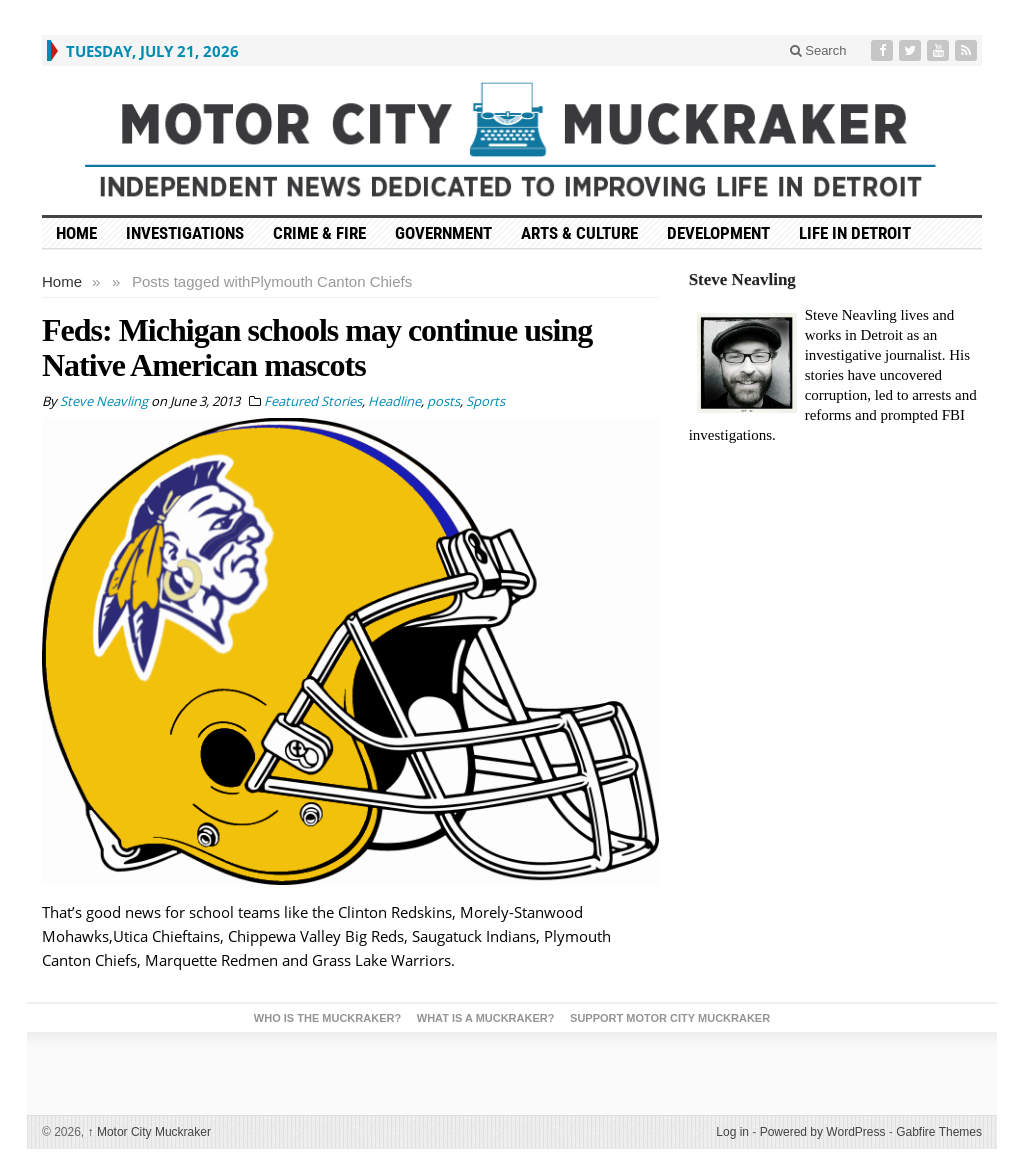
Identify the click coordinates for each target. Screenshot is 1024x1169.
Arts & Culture (579, 233)
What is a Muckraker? (486, 1018)
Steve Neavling (742, 279)
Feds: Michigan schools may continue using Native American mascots (317, 347)
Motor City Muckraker (149, 1132)
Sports (485, 401)
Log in (732, 1132)
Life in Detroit (855, 233)
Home (62, 281)
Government (443, 233)
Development (718, 233)
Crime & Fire (319, 233)
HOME (76, 233)
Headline (394, 401)
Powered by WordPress (823, 1132)
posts (443, 401)
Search (818, 50)
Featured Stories (313, 401)
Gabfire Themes (939, 1132)
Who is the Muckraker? (327, 1018)
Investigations (185, 233)
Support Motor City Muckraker (670, 1018)
